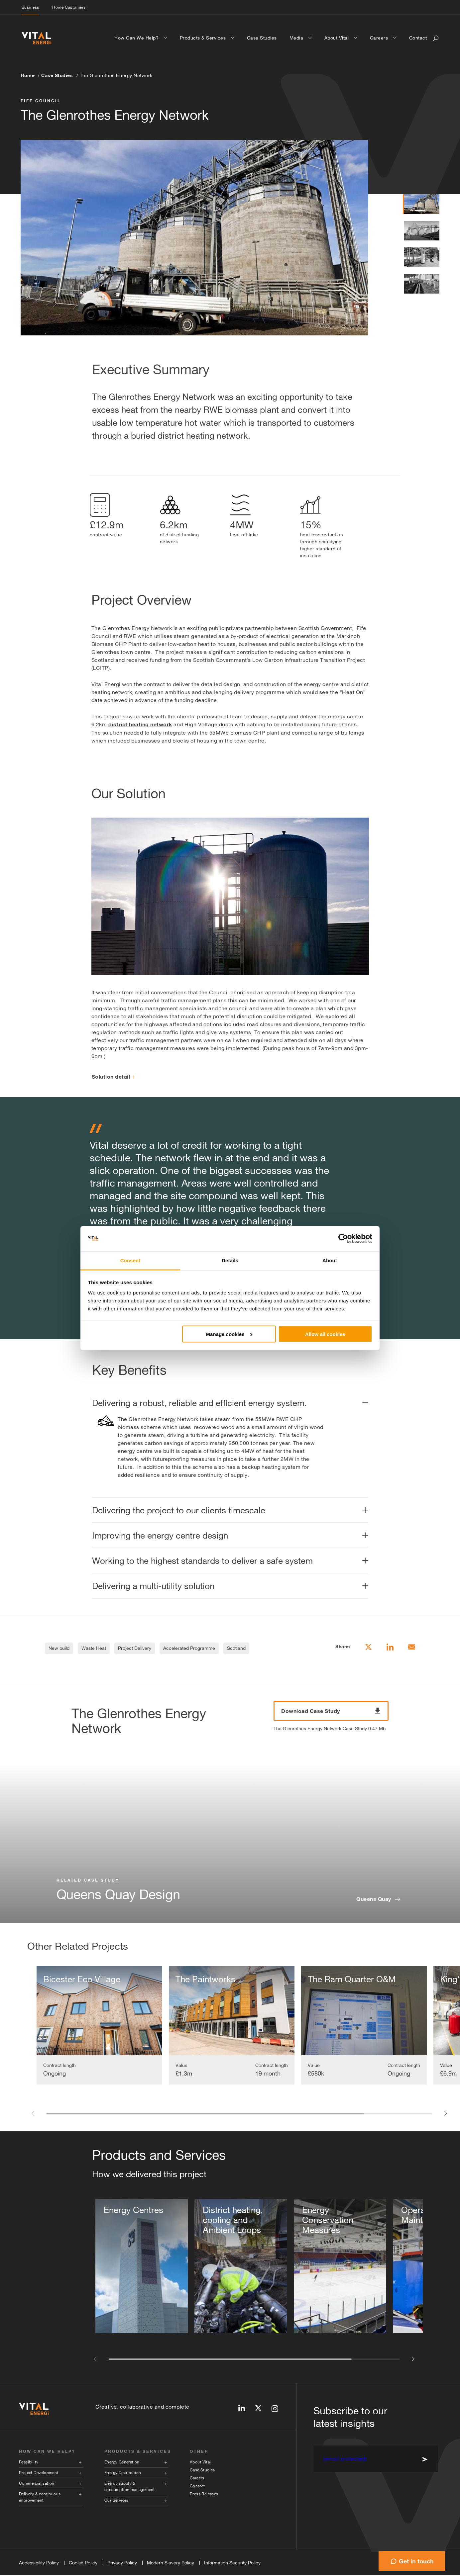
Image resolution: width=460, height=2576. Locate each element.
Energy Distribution (122, 2473)
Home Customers (68, 7)
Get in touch (416, 2561)
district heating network (140, 724)
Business (30, 7)
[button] (32, 2113)
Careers (380, 38)
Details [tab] (230, 1260)
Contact (418, 38)
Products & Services (203, 38)
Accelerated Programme (189, 1648)
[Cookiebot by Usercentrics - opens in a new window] (343, 1239)
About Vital (337, 38)
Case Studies (262, 38)
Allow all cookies (325, 1334)
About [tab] (329, 1260)
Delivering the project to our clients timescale (178, 1510)
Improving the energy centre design (160, 1535)
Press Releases (204, 2494)
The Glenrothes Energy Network (116, 75)
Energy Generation (122, 2462)
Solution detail (113, 1076)
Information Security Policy (232, 2563)
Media (297, 38)
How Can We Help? (137, 38)
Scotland (236, 1648)
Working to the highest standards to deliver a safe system (202, 1560)
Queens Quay (373, 1899)
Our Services (116, 2501)
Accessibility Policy (39, 2563)
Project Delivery (134, 1648)
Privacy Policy (122, 2563)
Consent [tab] (130, 1260)
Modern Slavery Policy (170, 2563)
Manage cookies (229, 1334)
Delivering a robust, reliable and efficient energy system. (199, 1403)
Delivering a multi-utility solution (153, 1586)
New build (59, 1648)
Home (28, 75)
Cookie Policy (83, 2563)
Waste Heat (93, 1648)
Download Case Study (331, 1711)
